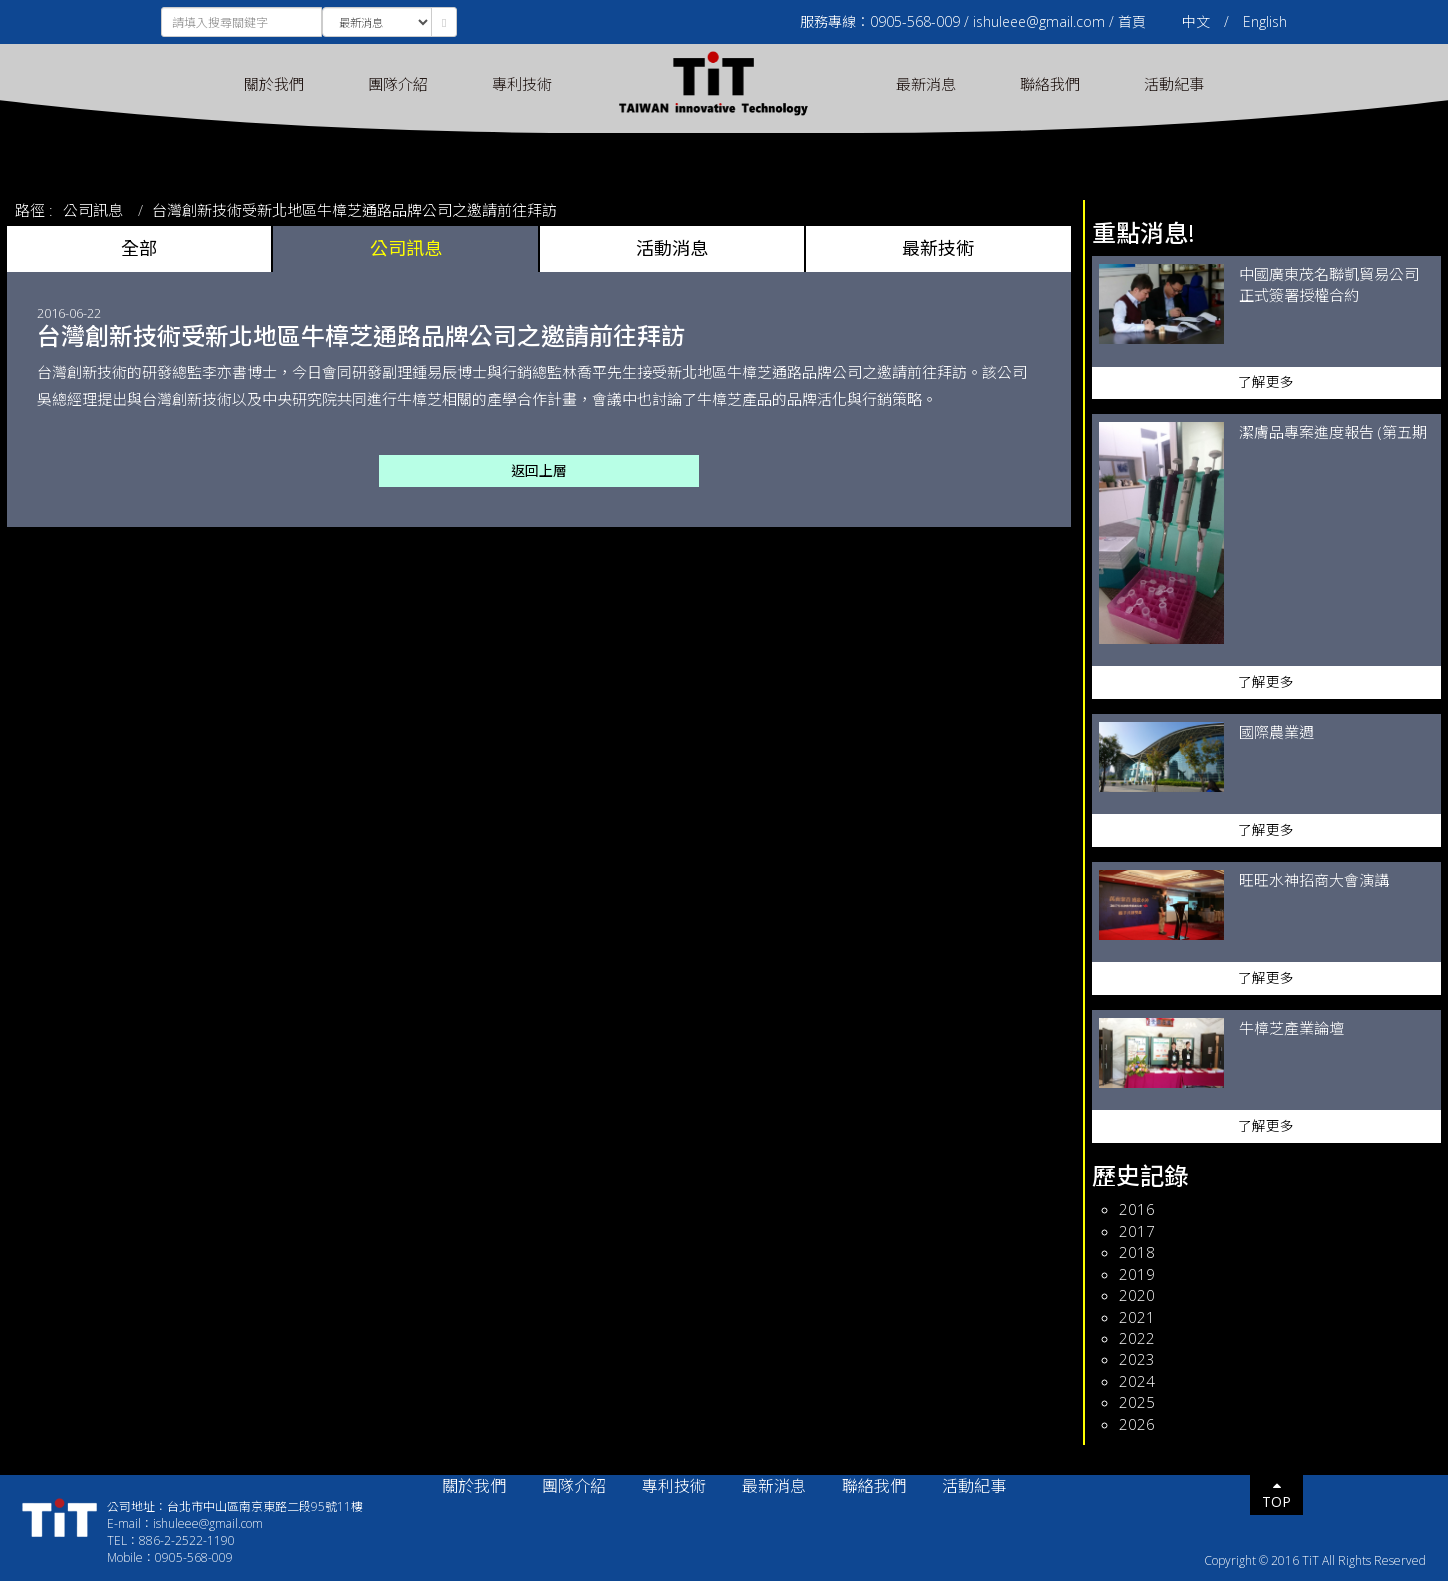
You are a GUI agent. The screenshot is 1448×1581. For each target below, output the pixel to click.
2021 (1137, 1317)
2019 (1137, 1274)
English (1265, 21)
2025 (1137, 1402)
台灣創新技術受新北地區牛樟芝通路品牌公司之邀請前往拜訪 (354, 210)
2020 (1137, 1295)
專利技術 (522, 84)
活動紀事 (1174, 84)
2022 (1137, 1338)
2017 (1137, 1231)
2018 (1137, 1252)
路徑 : (34, 210)
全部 (139, 248)
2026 (1137, 1424)
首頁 (1132, 21)
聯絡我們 (1050, 84)
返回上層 (539, 470)
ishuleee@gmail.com (1039, 21)
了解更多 (1266, 382)
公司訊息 (93, 210)
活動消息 (672, 248)
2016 (1137, 1209)
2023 (1137, 1359)
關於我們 (274, 84)
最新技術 (938, 248)
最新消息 (926, 84)
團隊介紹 (398, 84)
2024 (1137, 1381)
